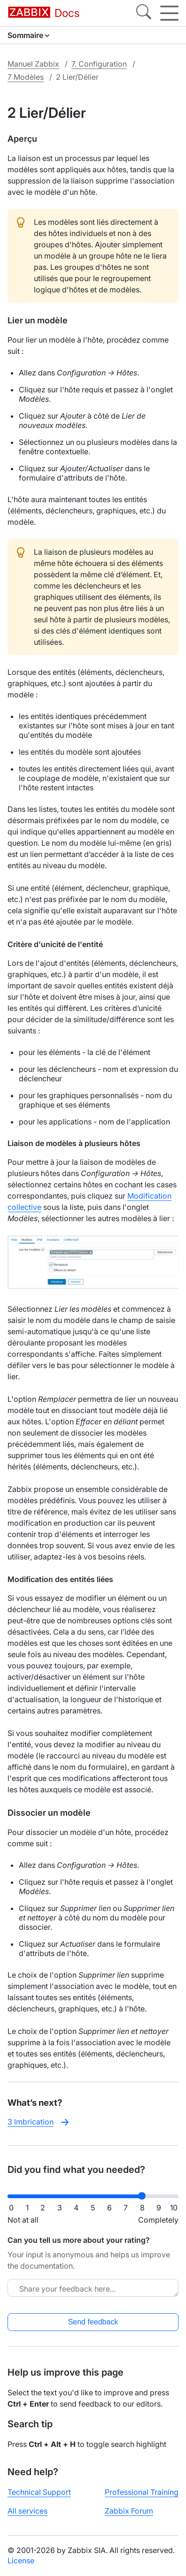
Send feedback (93, 2322)
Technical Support (39, 2492)
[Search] (143, 13)
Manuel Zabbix (33, 64)
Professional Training (141, 2492)
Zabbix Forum (129, 2510)
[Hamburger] (169, 13)
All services (27, 2510)
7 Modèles (26, 77)
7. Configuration (99, 64)
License (21, 2560)
